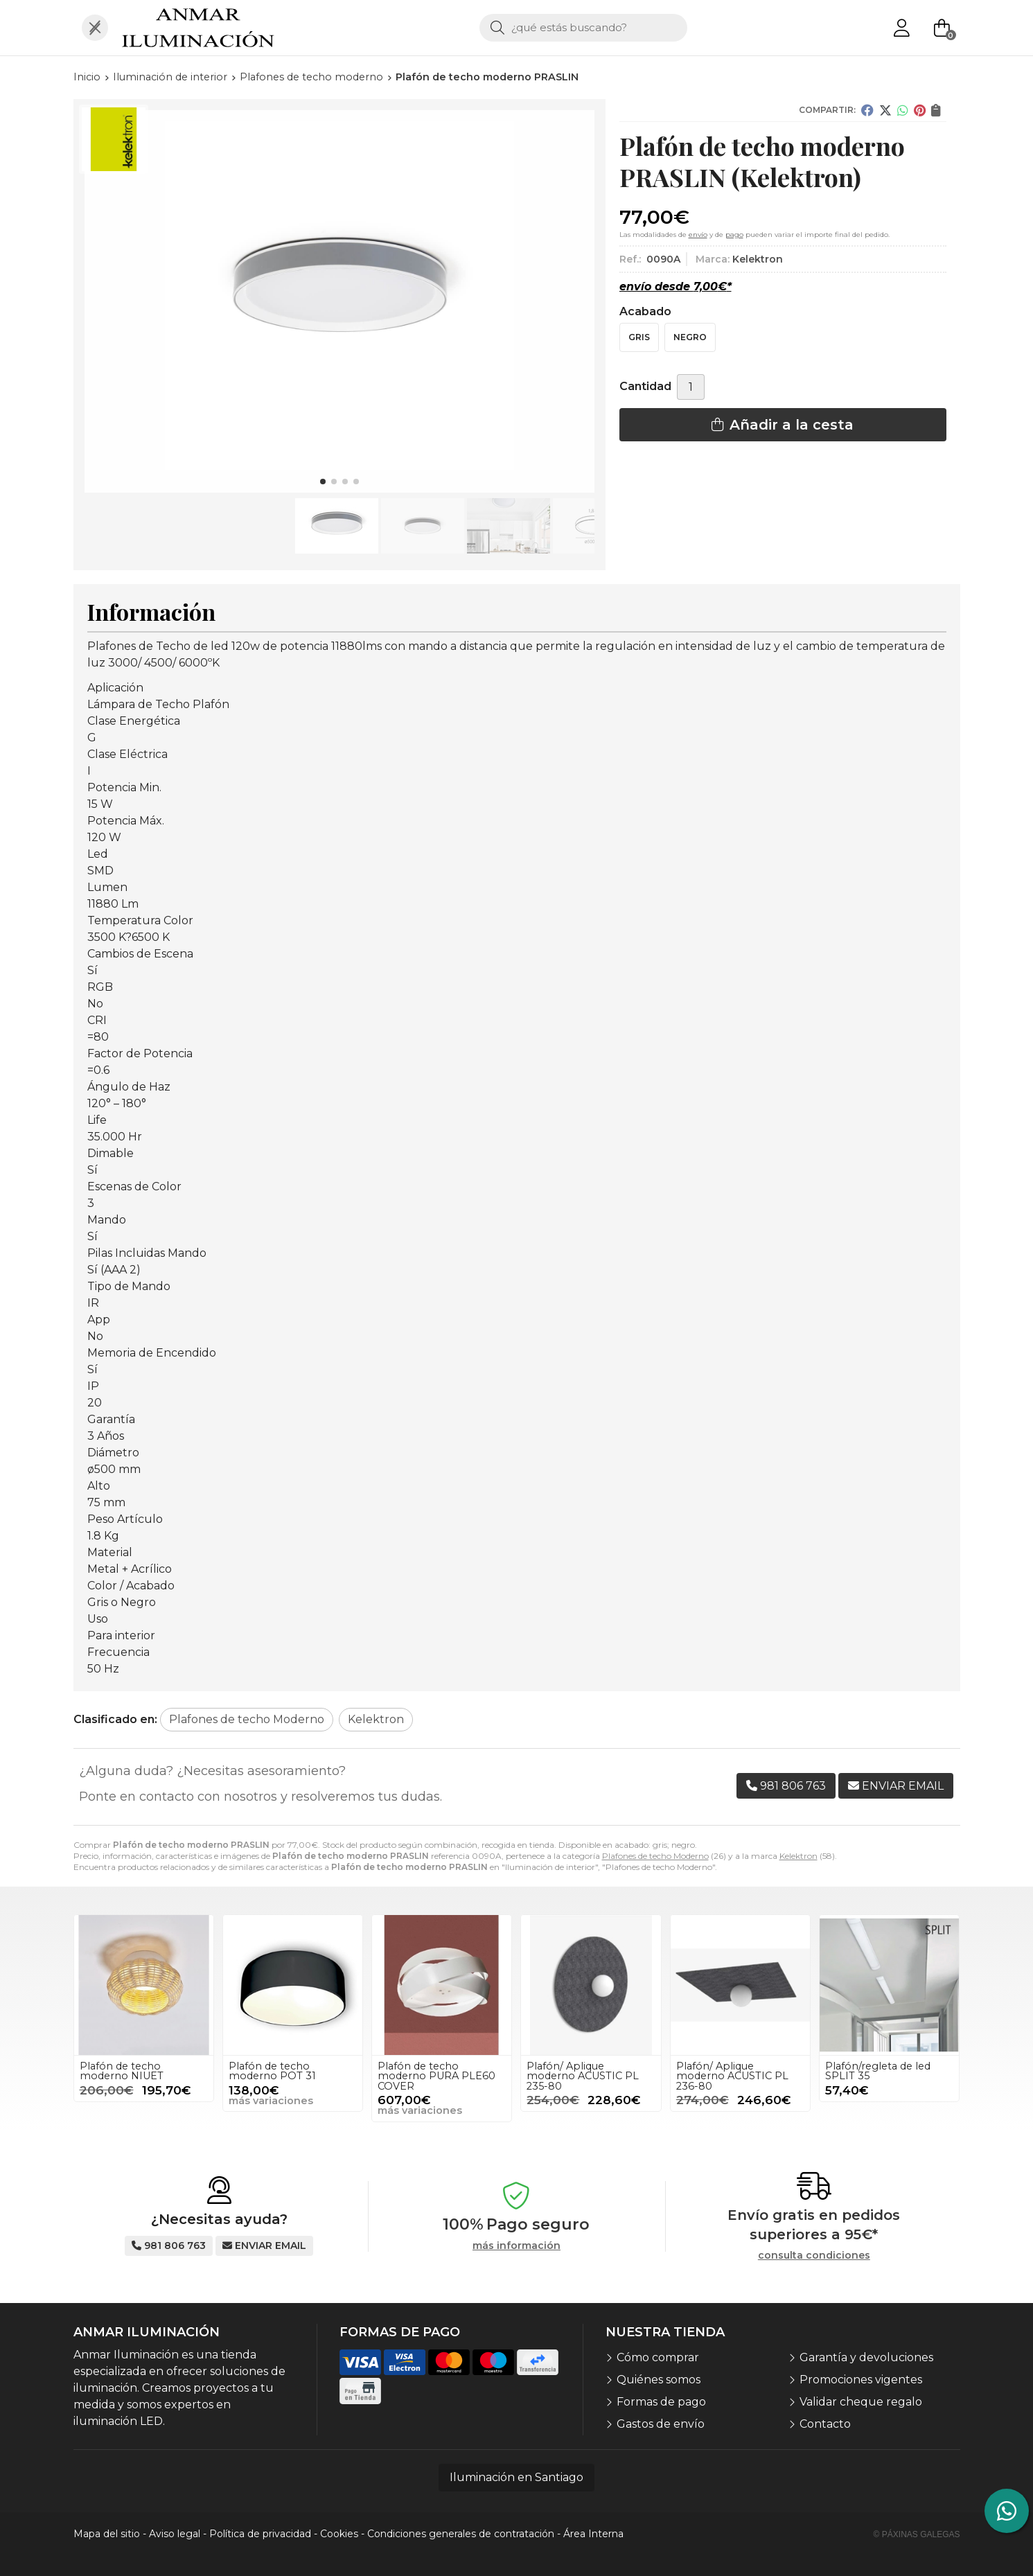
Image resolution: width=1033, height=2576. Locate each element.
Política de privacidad (260, 2534)
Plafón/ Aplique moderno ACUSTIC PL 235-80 (583, 2076)
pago (734, 234)
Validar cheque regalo (861, 2401)
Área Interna (593, 2534)
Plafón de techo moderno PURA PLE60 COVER (436, 2076)
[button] (323, 481)
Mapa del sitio (106, 2534)
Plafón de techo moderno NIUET (122, 2071)
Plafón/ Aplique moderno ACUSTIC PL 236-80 (732, 2076)
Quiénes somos (658, 2379)
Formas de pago (661, 2401)
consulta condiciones (814, 2255)
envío (698, 234)
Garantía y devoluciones (866, 2357)
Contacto (825, 2424)
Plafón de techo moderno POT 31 (272, 2071)
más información (516, 2246)
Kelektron (798, 1856)
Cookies (339, 2534)
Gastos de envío (661, 2424)
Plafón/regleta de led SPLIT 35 (877, 2071)
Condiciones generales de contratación (460, 2534)
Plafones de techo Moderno (655, 1856)
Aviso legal (174, 2534)
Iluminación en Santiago (516, 2477)
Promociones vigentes (861, 2379)
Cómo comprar (658, 2357)
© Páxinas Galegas (917, 2534)
